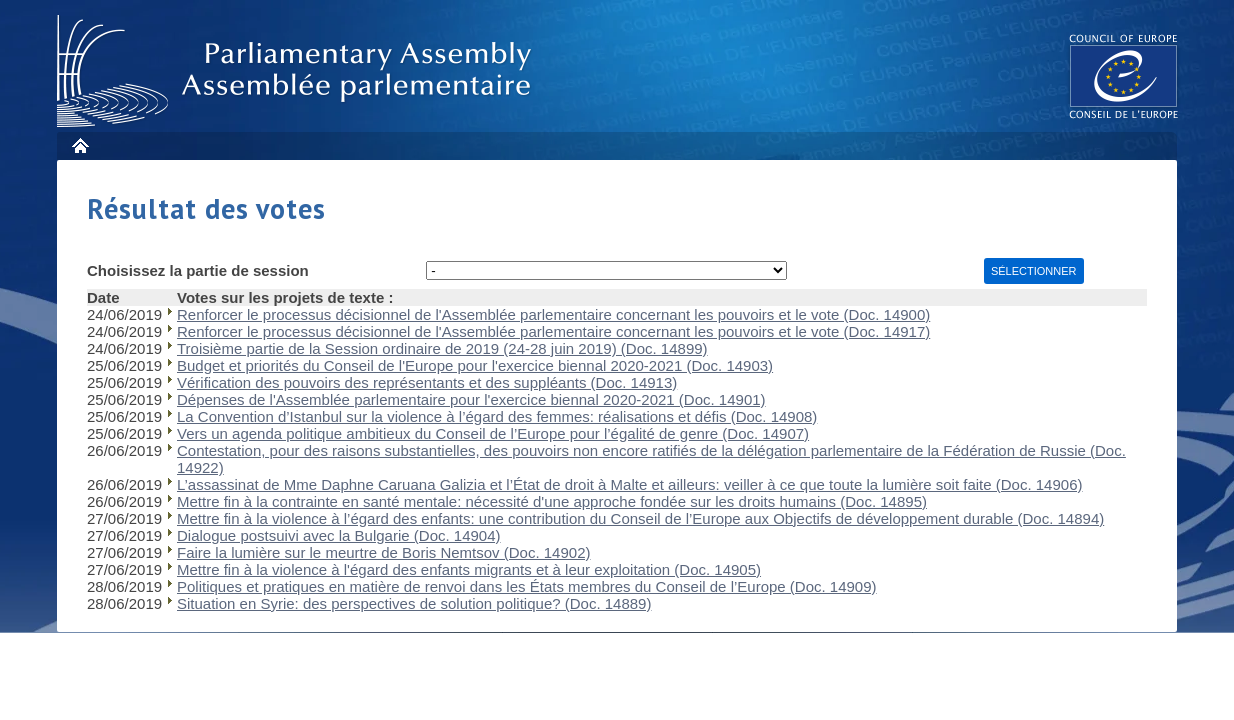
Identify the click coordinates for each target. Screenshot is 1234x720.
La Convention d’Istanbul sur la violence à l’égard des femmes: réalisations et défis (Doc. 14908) (497, 416)
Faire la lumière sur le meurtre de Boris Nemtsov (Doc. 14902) (383, 552)
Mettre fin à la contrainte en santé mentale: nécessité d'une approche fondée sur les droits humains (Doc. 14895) (552, 501)
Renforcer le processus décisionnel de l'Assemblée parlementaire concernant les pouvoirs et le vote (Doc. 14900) (553, 314)
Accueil (79, 145)
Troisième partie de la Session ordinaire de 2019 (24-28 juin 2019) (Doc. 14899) (442, 348)
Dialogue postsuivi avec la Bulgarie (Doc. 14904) (339, 535)
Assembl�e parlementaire (298, 71)
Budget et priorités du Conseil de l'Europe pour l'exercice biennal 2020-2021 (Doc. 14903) (475, 365)
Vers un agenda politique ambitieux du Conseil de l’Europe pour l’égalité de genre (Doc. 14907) (493, 433)
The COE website (1124, 75)
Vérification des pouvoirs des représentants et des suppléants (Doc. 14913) (427, 382)
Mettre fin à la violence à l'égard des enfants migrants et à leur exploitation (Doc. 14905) (469, 569)
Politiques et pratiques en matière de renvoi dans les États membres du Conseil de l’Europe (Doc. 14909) (527, 586)
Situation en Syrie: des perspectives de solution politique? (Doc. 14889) (414, 603)
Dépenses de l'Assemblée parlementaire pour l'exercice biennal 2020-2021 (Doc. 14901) (471, 399)
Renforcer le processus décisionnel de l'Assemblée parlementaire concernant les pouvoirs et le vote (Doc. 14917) (553, 331)
